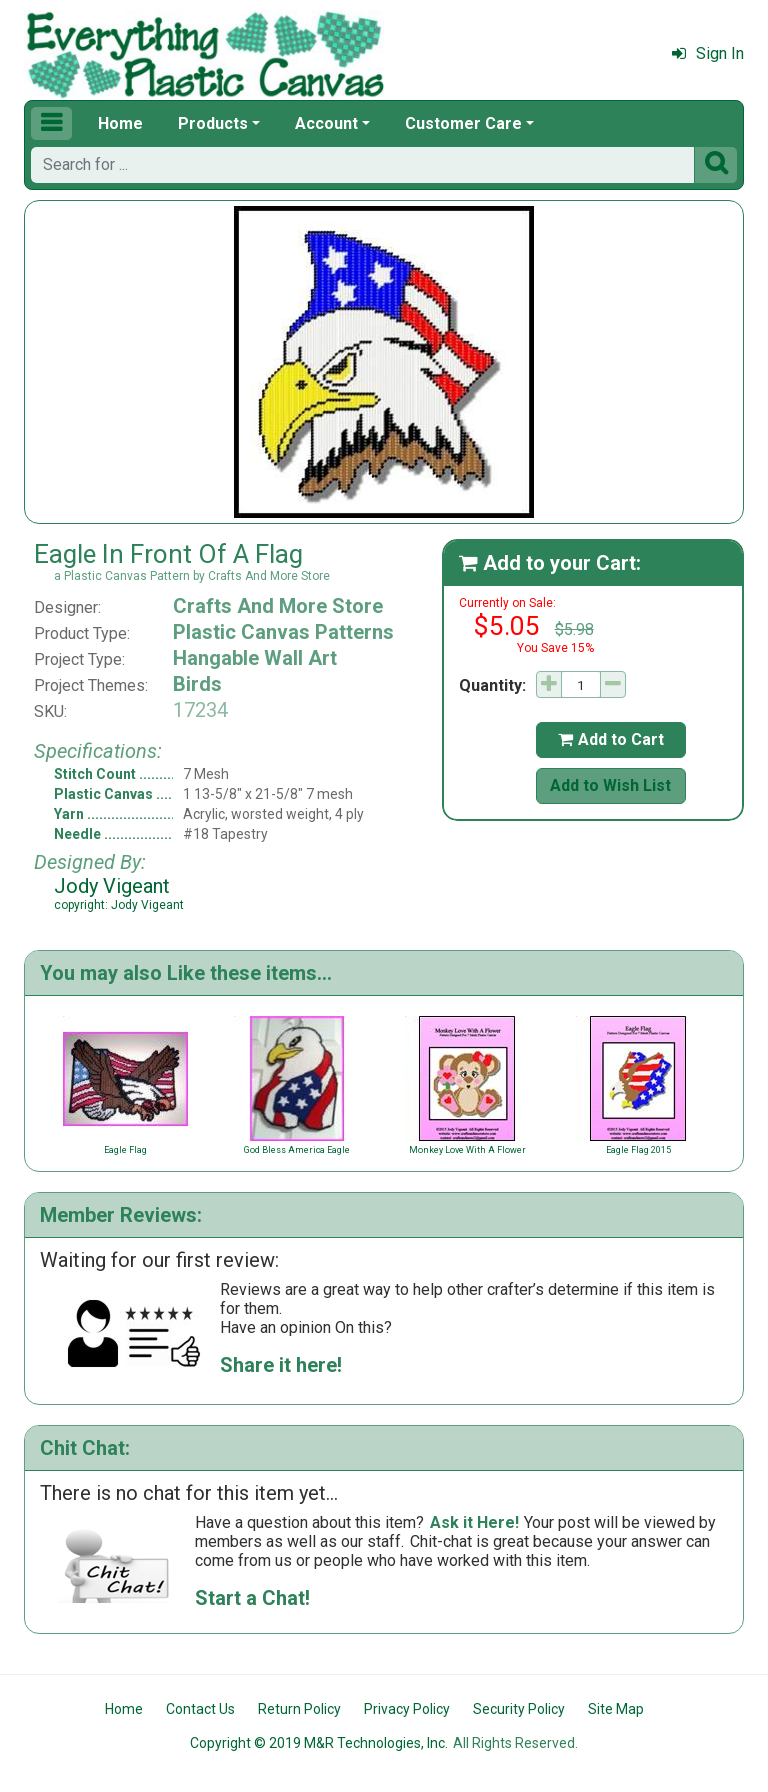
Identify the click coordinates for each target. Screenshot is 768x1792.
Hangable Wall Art (255, 658)
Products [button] (213, 123)
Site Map (616, 1709)
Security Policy (519, 1709)
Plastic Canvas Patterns (283, 632)
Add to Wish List (610, 785)
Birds (197, 684)
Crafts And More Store (278, 606)
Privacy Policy (407, 1709)
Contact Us (200, 1709)
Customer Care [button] (463, 123)
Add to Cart (611, 739)
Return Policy (299, 1709)
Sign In (708, 53)
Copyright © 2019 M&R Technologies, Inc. (319, 1743)
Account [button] (326, 123)
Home (120, 123)
